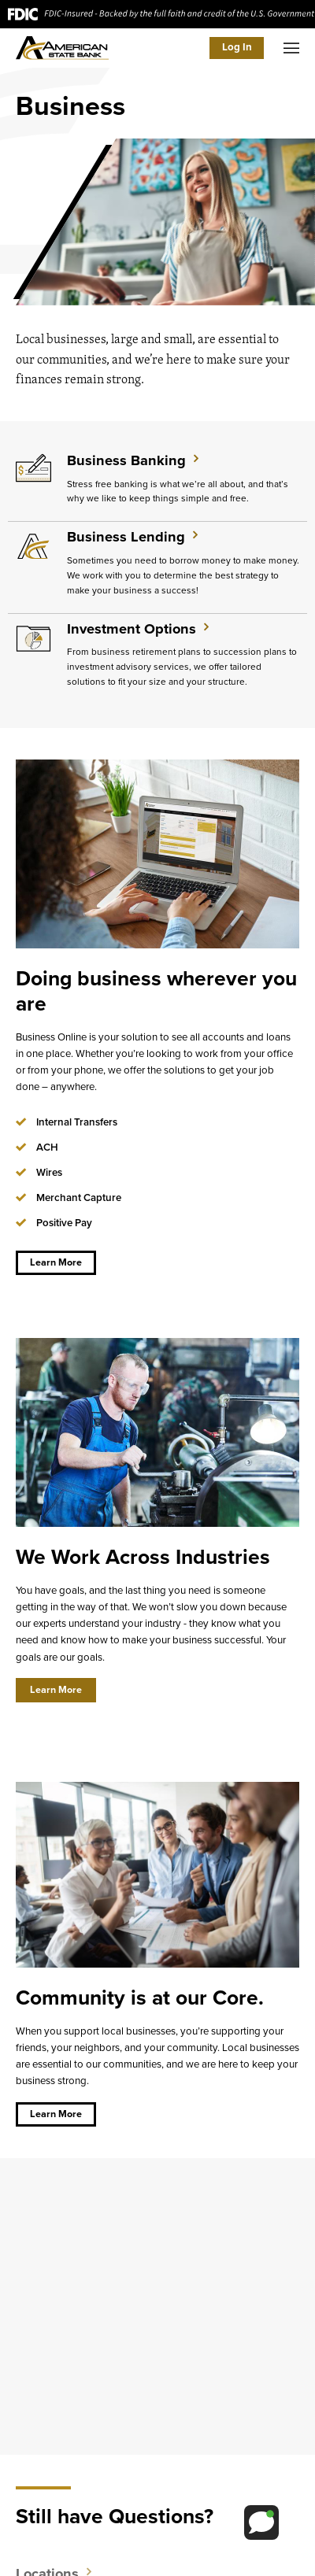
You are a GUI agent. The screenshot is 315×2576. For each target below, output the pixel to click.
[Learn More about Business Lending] (157, 566)
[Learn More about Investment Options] (157, 659)
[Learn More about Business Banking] (157, 483)
